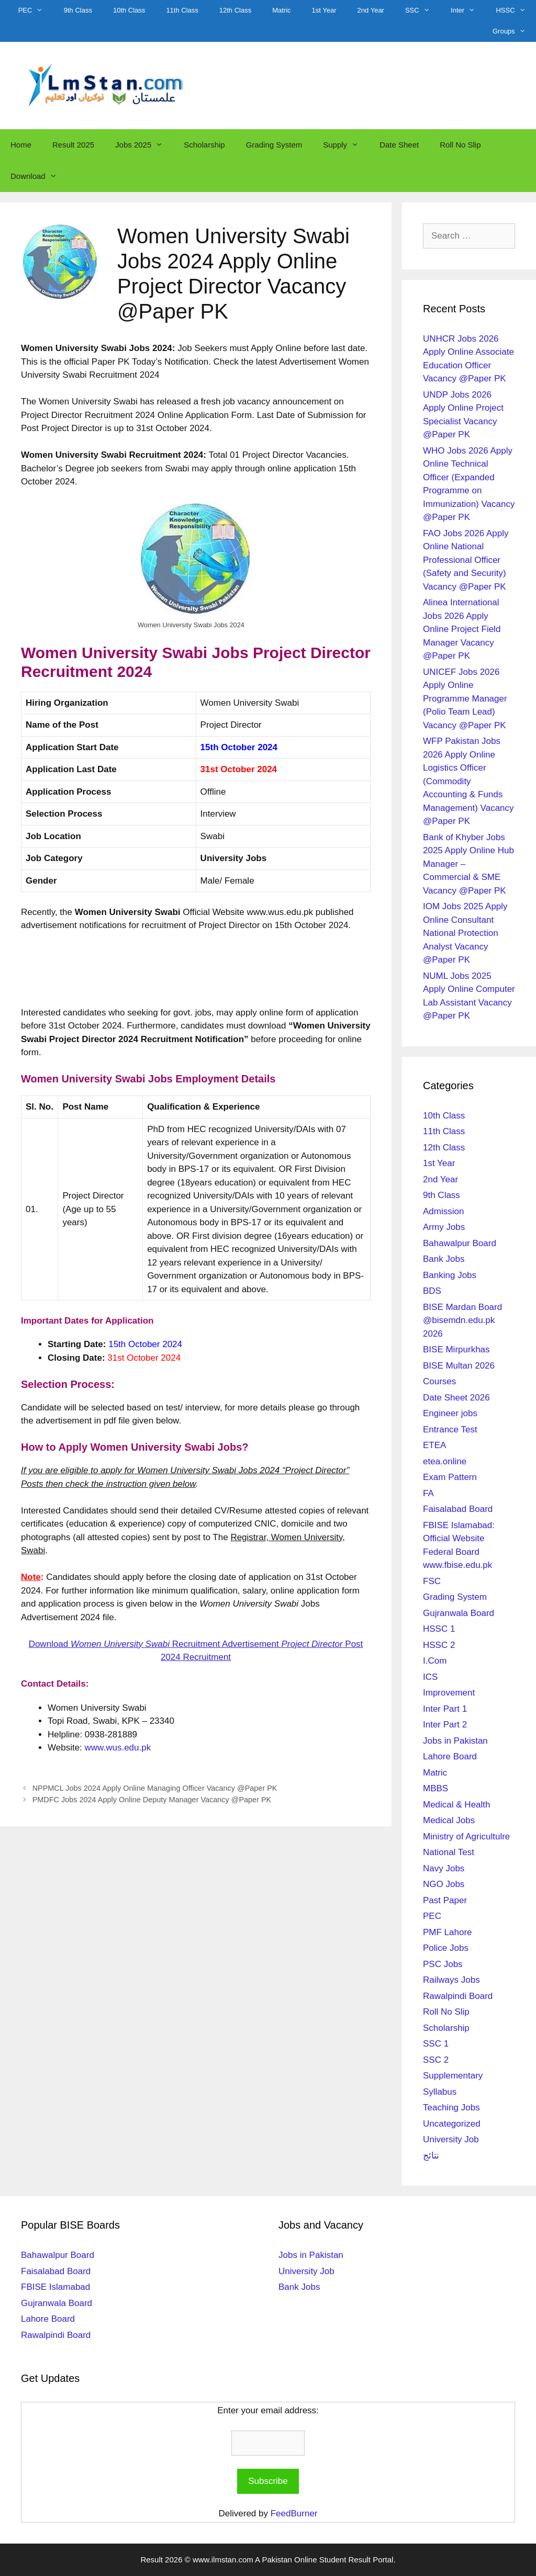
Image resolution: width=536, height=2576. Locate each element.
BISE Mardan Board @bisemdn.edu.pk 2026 (462, 1320)
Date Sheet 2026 (456, 1398)
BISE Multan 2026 (459, 1366)
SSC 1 (436, 2044)
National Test (448, 1852)
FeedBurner (294, 2513)
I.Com (434, 1661)
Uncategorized (452, 2124)
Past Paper (445, 1900)
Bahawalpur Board (459, 1243)
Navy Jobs (443, 1868)
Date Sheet (399, 144)
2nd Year (371, 10)
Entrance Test (450, 1429)
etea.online (444, 1461)
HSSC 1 (439, 1629)
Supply (346, 145)
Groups (514, 31)
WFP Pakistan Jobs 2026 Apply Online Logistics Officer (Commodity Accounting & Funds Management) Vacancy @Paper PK (468, 781)
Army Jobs (444, 1227)
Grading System (274, 144)
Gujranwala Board (458, 1613)
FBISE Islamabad (55, 2287)
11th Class (182, 10)
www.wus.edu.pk (118, 1748)
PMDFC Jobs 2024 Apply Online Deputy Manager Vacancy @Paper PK (152, 1799)
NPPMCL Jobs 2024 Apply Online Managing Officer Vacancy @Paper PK (154, 1788)
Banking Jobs (449, 1275)
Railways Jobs (451, 1980)
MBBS (435, 1788)
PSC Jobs (443, 1964)
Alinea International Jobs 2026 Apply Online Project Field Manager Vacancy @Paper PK (461, 629)
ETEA (434, 1445)
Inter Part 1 (445, 1709)
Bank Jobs (443, 1259)
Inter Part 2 (445, 1725)
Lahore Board (450, 1756)
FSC (432, 1581)
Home (20, 144)
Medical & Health (456, 1805)
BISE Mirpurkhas (456, 1349)
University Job (451, 2139)
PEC (35, 10)
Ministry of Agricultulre (466, 1836)
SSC (422, 10)
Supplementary (453, 2076)
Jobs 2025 (144, 145)
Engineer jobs (450, 1413)
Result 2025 (73, 144)
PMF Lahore (447, 1932)
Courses (439, 1381)
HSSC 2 (439, 1645)
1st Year (324, 10)
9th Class (78, 10)
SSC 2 (436, 2060)
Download (39, 176)
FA (428, 1493)
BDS (432, 1291)
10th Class (129, 10)
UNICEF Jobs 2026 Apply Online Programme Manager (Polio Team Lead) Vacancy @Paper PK (465, 698)
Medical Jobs (449, 1820)
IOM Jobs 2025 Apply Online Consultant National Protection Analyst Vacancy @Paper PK (465, 933)
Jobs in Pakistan (455, 1741)
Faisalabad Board (458, 1509)
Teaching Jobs (451, 2107)
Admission (443, 1211)
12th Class (235, 10)
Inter (468, 10)
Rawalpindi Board (458, 1996)
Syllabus (439, 2092)
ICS (430, 1677)
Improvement (449, 1693)
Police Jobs (445, 1948)
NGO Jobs (443, 1884)
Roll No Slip (460, 144)
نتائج (431, 2156)
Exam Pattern (450, 1477)
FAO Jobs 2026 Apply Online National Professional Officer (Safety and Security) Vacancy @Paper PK (466, 560)
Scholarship (204, 144)
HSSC (516, 10)
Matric (281, 10)
